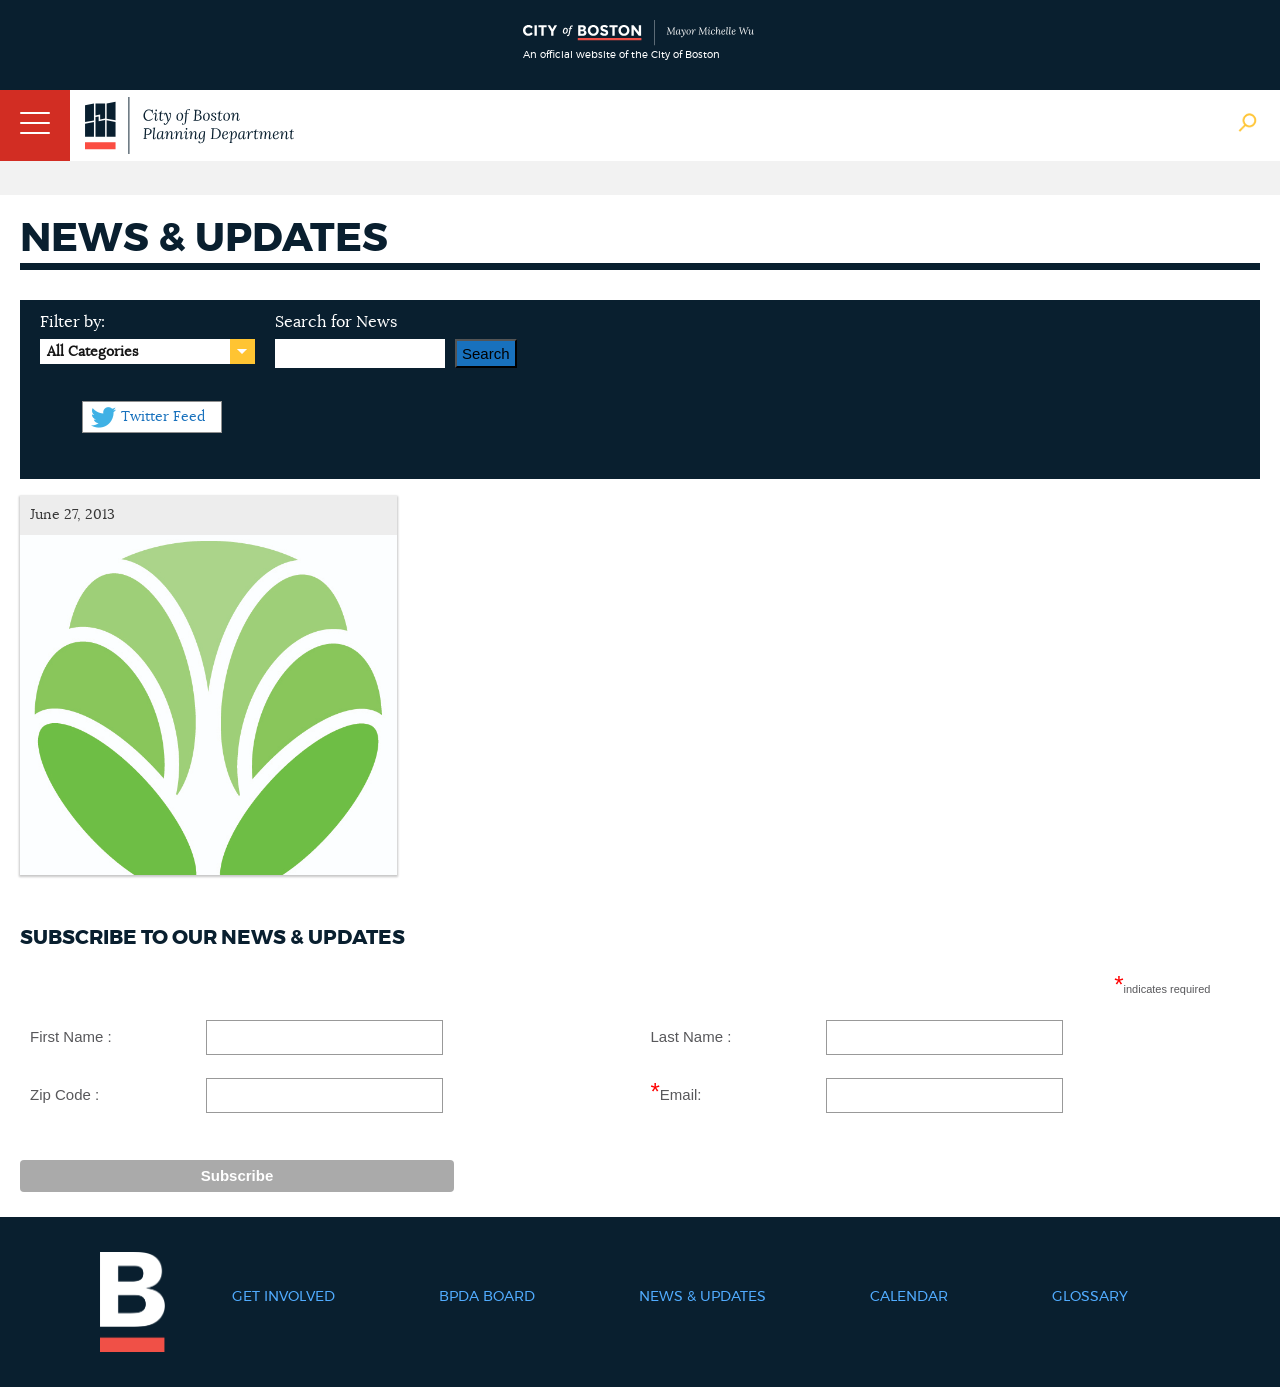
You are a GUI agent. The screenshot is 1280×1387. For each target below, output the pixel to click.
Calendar (909, 1297)
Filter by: (72, 322)
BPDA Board (487, 1297)
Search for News (336, 322)
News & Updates (702, 1297)
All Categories (92, 352)
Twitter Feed (163, 417)
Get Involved (283, 1297)
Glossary (1090, 1297)
